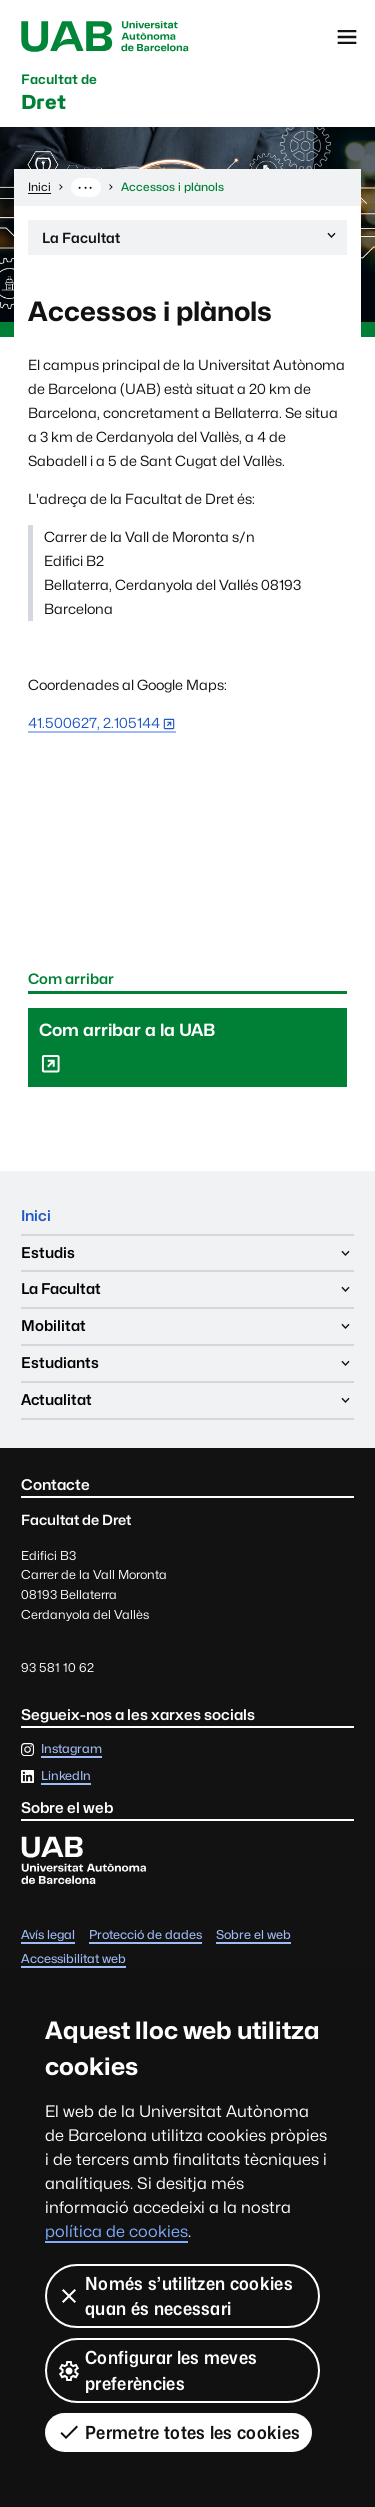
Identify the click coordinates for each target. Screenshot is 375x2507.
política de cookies (116, 2231)
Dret (59, 93)
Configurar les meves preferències (157, 2370)
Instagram (71, 1749)
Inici (36, 1215)
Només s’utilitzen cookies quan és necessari (175, 2296)
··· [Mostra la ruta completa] (85, 187)
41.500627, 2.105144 (94, 722)
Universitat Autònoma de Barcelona (105, 37)
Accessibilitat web (73, 1959)
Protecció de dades (145, 1935)
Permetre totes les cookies (178, 2432)
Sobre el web (253, 1935)
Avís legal (48, 1935)
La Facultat (190, 240)
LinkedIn (66, 1776)
